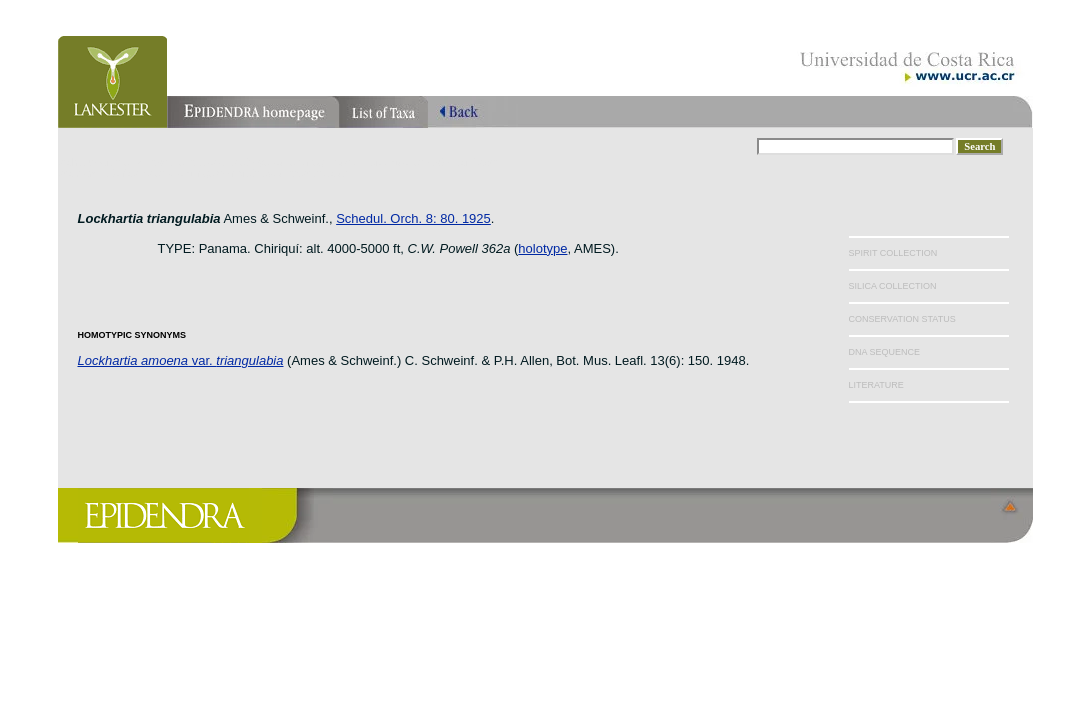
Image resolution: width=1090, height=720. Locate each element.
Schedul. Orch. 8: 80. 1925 (413, 218)
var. (235, 360)
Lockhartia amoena (133, 360)
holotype (542, 248)
